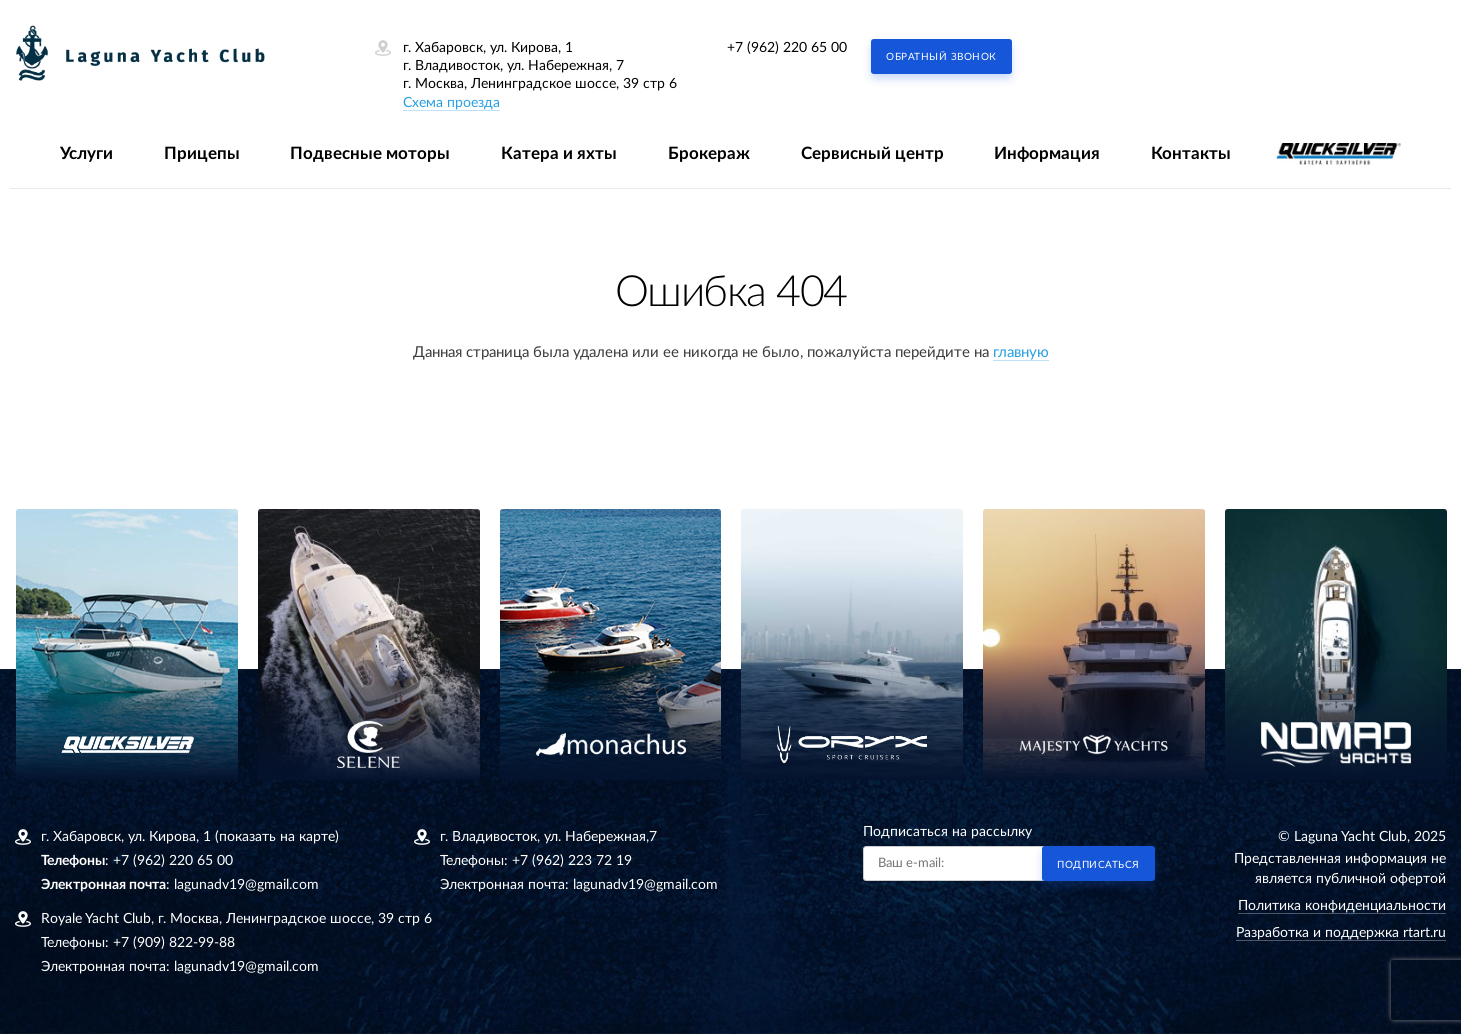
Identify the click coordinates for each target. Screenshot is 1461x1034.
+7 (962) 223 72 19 (572, 861)
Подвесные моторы (370, 153)
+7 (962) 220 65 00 (787, 48)
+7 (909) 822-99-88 (174, 943)
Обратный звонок (941, 57)
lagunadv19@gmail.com (246, 885)
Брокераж (709, 153)
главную (1021, 352)
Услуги (86, 153)
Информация (1047, 153)
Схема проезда (451, 103)
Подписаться (1098, 865)
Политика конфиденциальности (1342, 906)
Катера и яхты (559, 153)
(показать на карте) (277, 837)
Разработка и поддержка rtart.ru (1341, 933)
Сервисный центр (872, 153)
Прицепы (202, 153)
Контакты (1191, 153)
